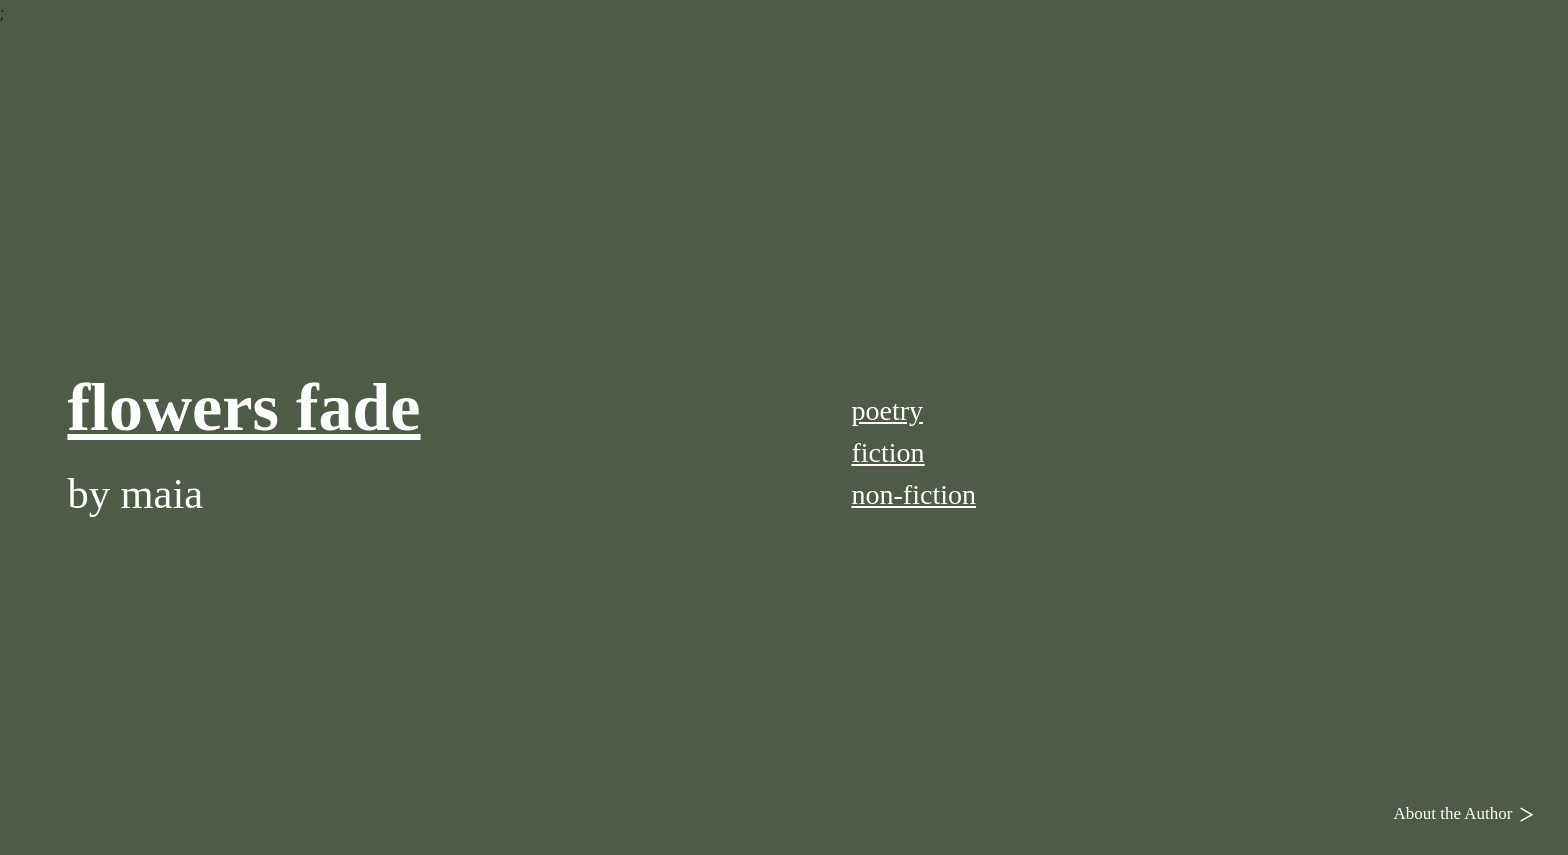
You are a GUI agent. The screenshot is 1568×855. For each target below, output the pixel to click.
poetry (887, 410)
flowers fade (243, 407)
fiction (887, 452)
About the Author (1468, 813)
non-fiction (913, 494)
